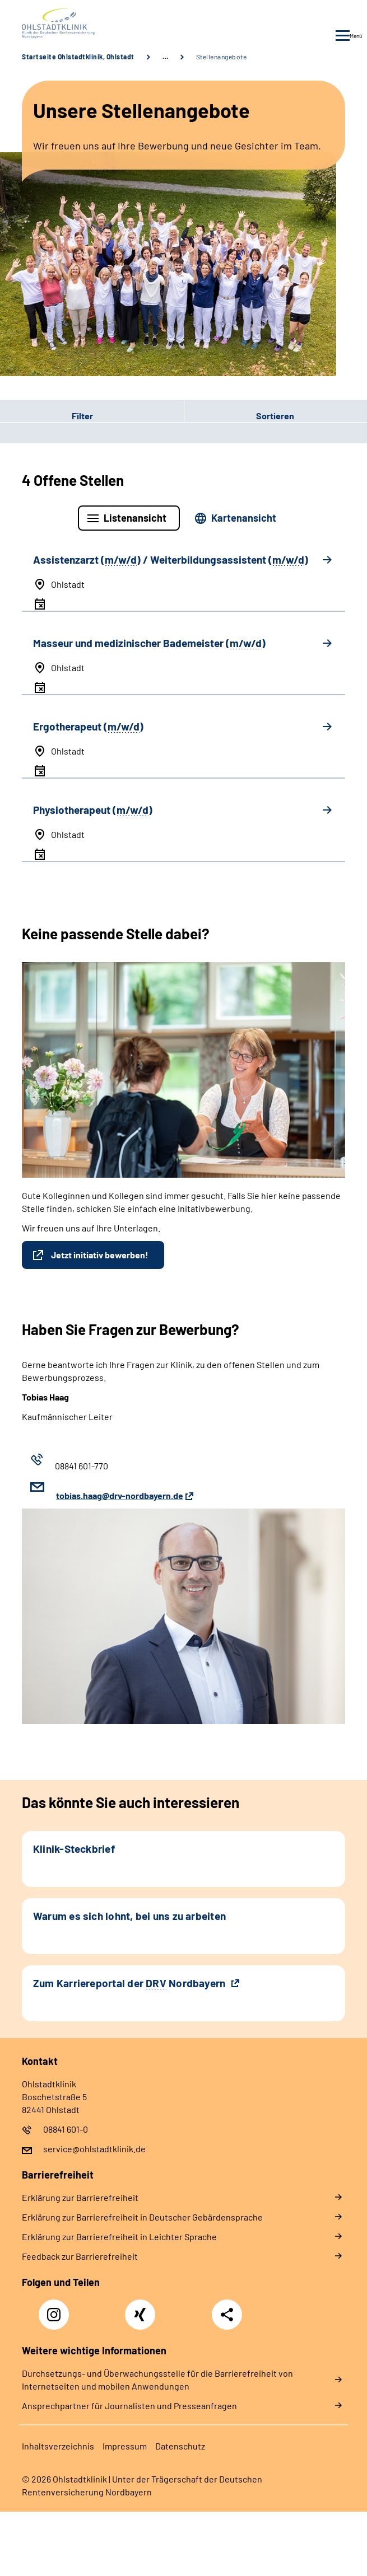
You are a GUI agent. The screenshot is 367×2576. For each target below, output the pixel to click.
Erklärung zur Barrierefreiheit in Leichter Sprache (119, 2236)
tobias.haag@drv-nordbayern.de (119, 1495)
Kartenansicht (243, 518)
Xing (140, 2308)
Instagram (56, 2308)
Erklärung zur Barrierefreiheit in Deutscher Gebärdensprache (142, 2217)
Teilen (227, 2315)
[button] (92, 415)
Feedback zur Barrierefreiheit (80, 2256)
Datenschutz (180, 2446)
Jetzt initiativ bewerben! (99, 1254)
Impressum (125, 2446)
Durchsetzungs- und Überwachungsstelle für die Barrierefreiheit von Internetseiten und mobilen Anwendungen (157, 2379)
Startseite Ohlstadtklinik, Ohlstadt (78, 56)
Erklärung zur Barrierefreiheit (80, 2197)
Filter (46, 415)
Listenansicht (135, 518)
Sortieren (275, 415)
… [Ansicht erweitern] (165, 56)
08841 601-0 (65, 2129)
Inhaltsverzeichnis (58, 2446)
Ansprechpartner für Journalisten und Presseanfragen (129, 2405)
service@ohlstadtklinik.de (94, 2148)
